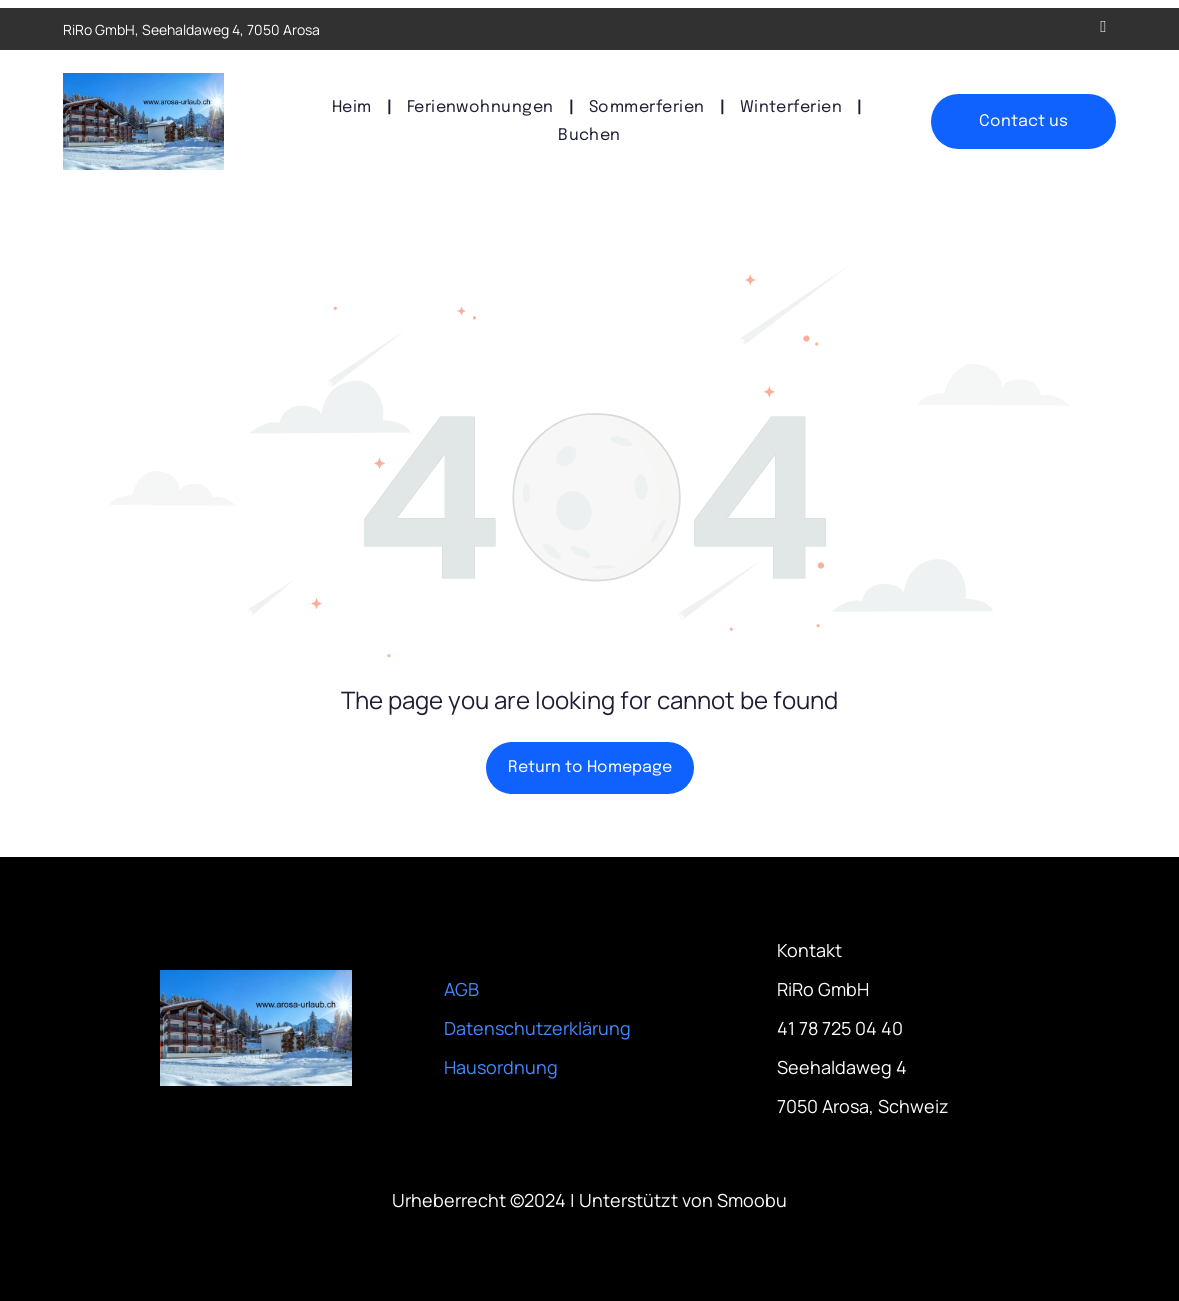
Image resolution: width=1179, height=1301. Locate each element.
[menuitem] (354, 107)
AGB (461, 989)
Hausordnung (501, 1067)
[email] (1103, 29)
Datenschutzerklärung (537, 1028)
